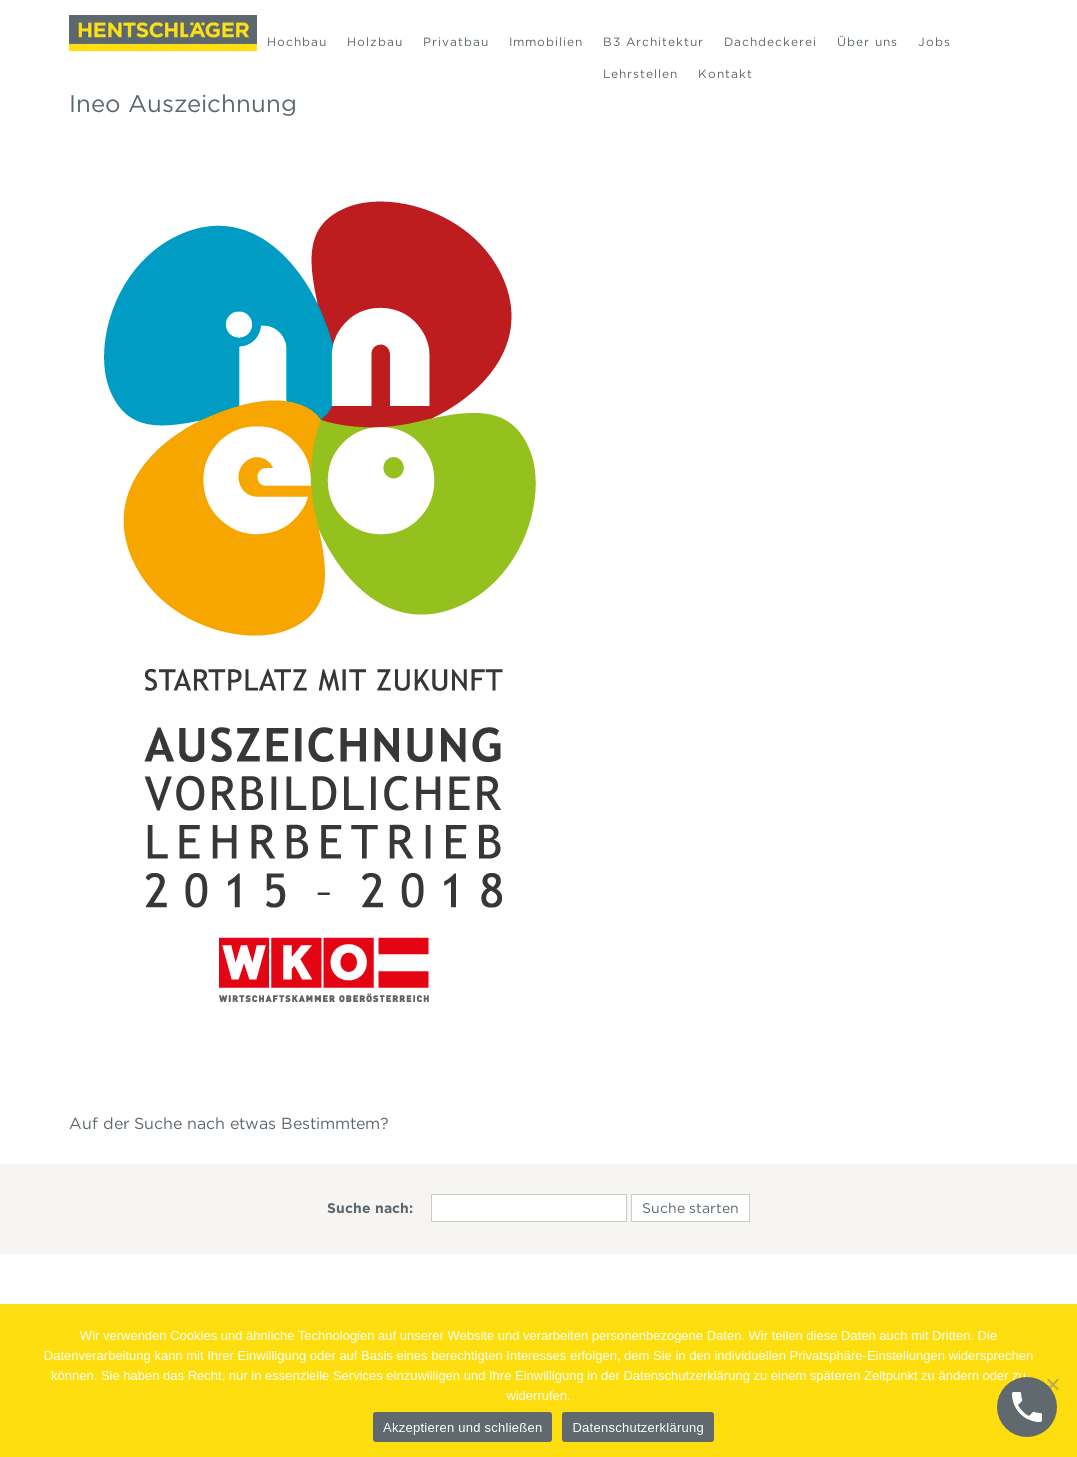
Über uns (867, 41)
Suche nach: (370, 1208)
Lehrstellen (640, 73)
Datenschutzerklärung (637, 1427)
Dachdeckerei (770, 41)
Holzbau (375, 41)
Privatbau (456, 41)
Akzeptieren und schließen (462, 1427)
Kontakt (725, 73)
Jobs (934, 41)
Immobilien (546, 41)
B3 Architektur (653, 41)
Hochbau (297, 41)
